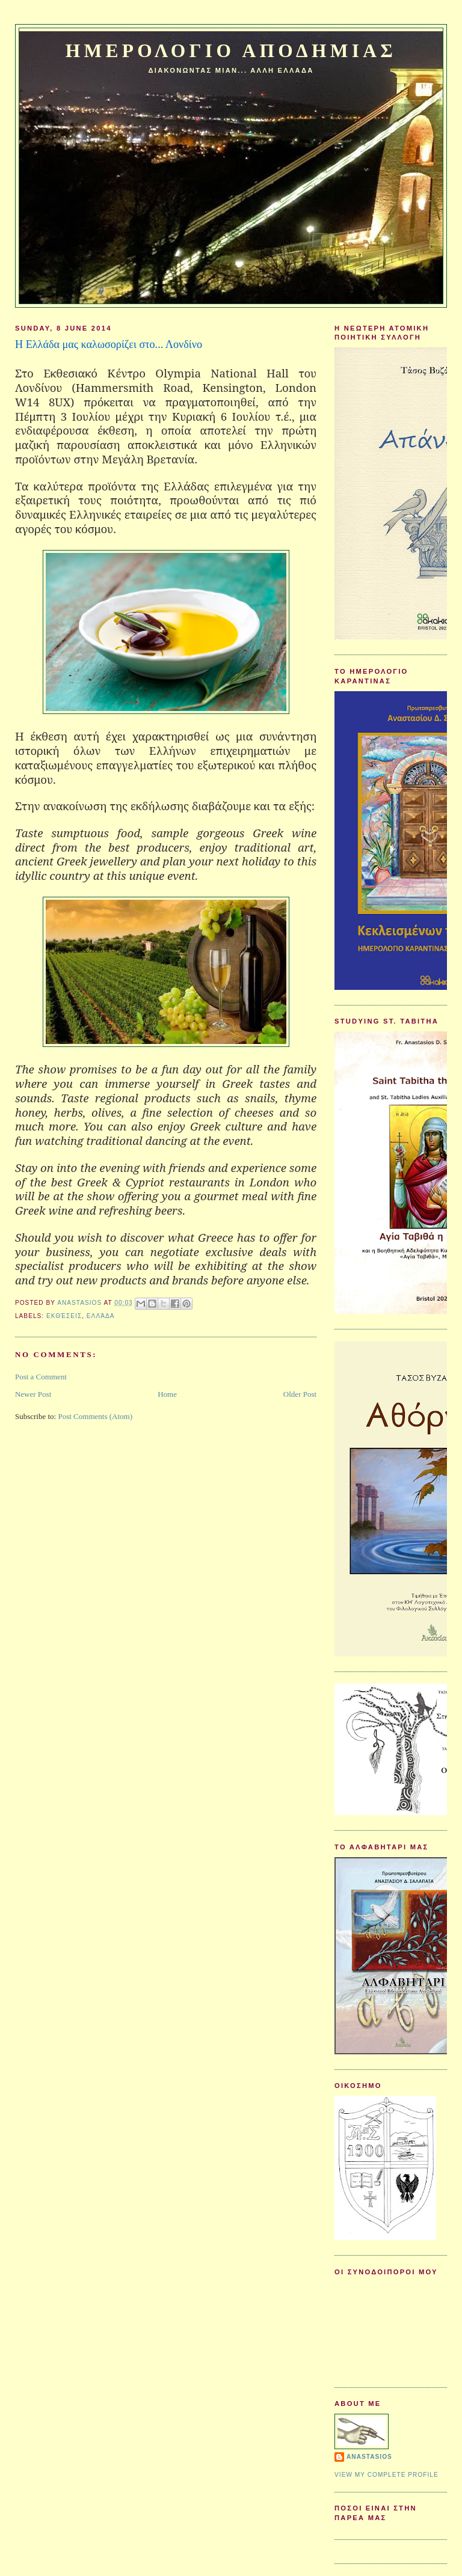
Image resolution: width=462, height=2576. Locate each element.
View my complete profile (386, 2474)
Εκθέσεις (64, 1316)
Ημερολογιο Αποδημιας (231, 50)
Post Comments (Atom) (95, 1416)
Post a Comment (41, 1376)
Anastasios (369, 2456)
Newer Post (33, 1394)
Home (167, 1394)
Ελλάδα (101, 1316)
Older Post (299, 1394)
